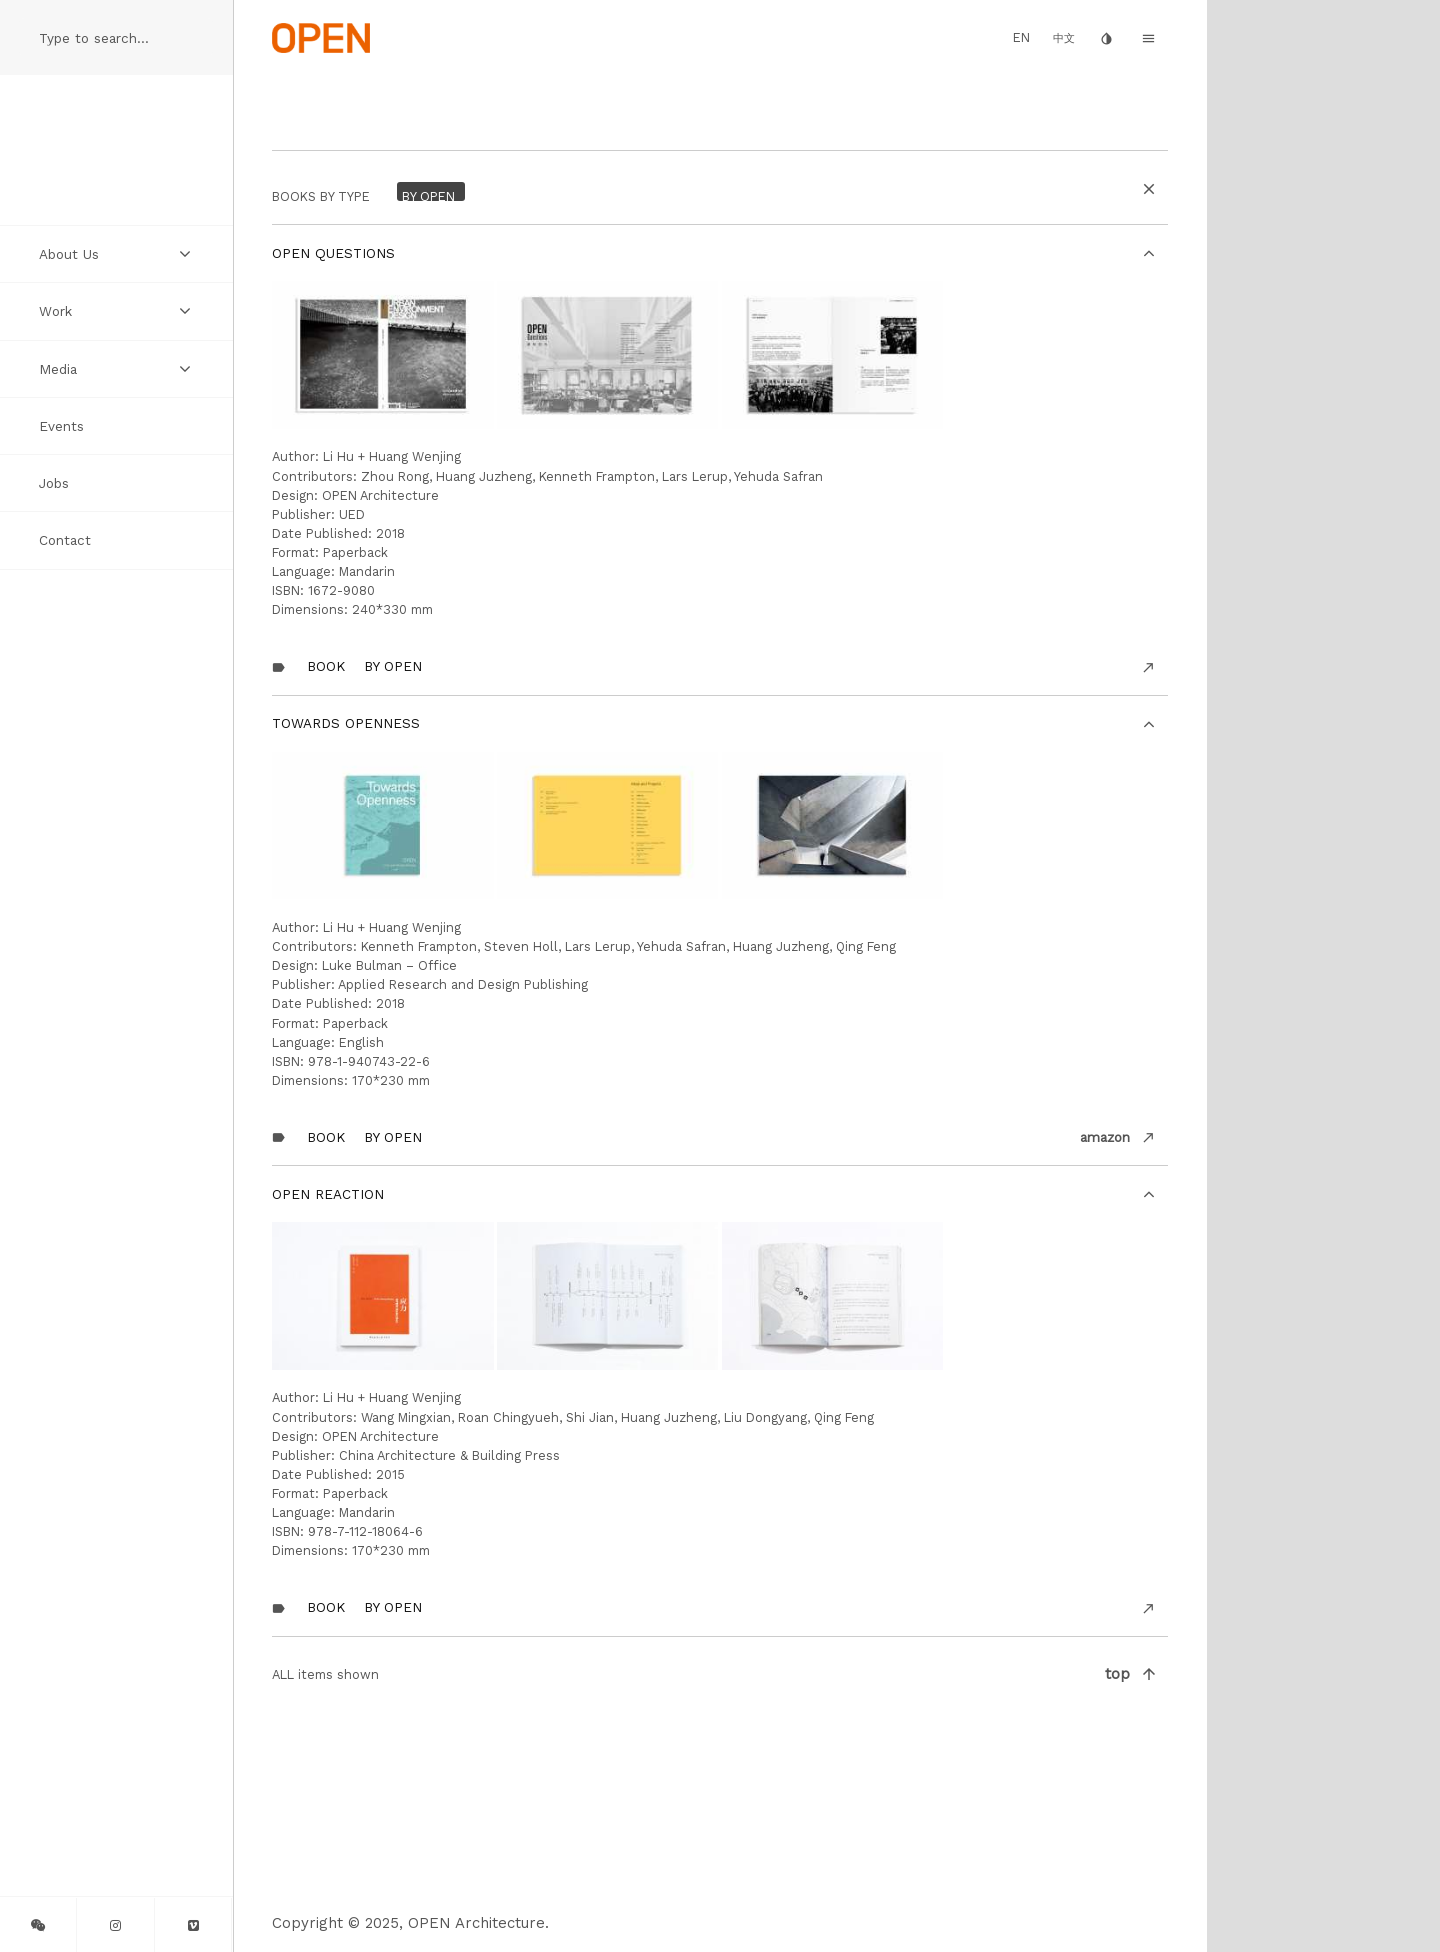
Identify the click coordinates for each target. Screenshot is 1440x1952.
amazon (1105, 1137)
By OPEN (393, 666)
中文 (1064, 38)
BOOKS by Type (321, 196)
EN (1021, 37)
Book (326, 666)
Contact (65, 540)
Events (61, 426)
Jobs (54, 483)
